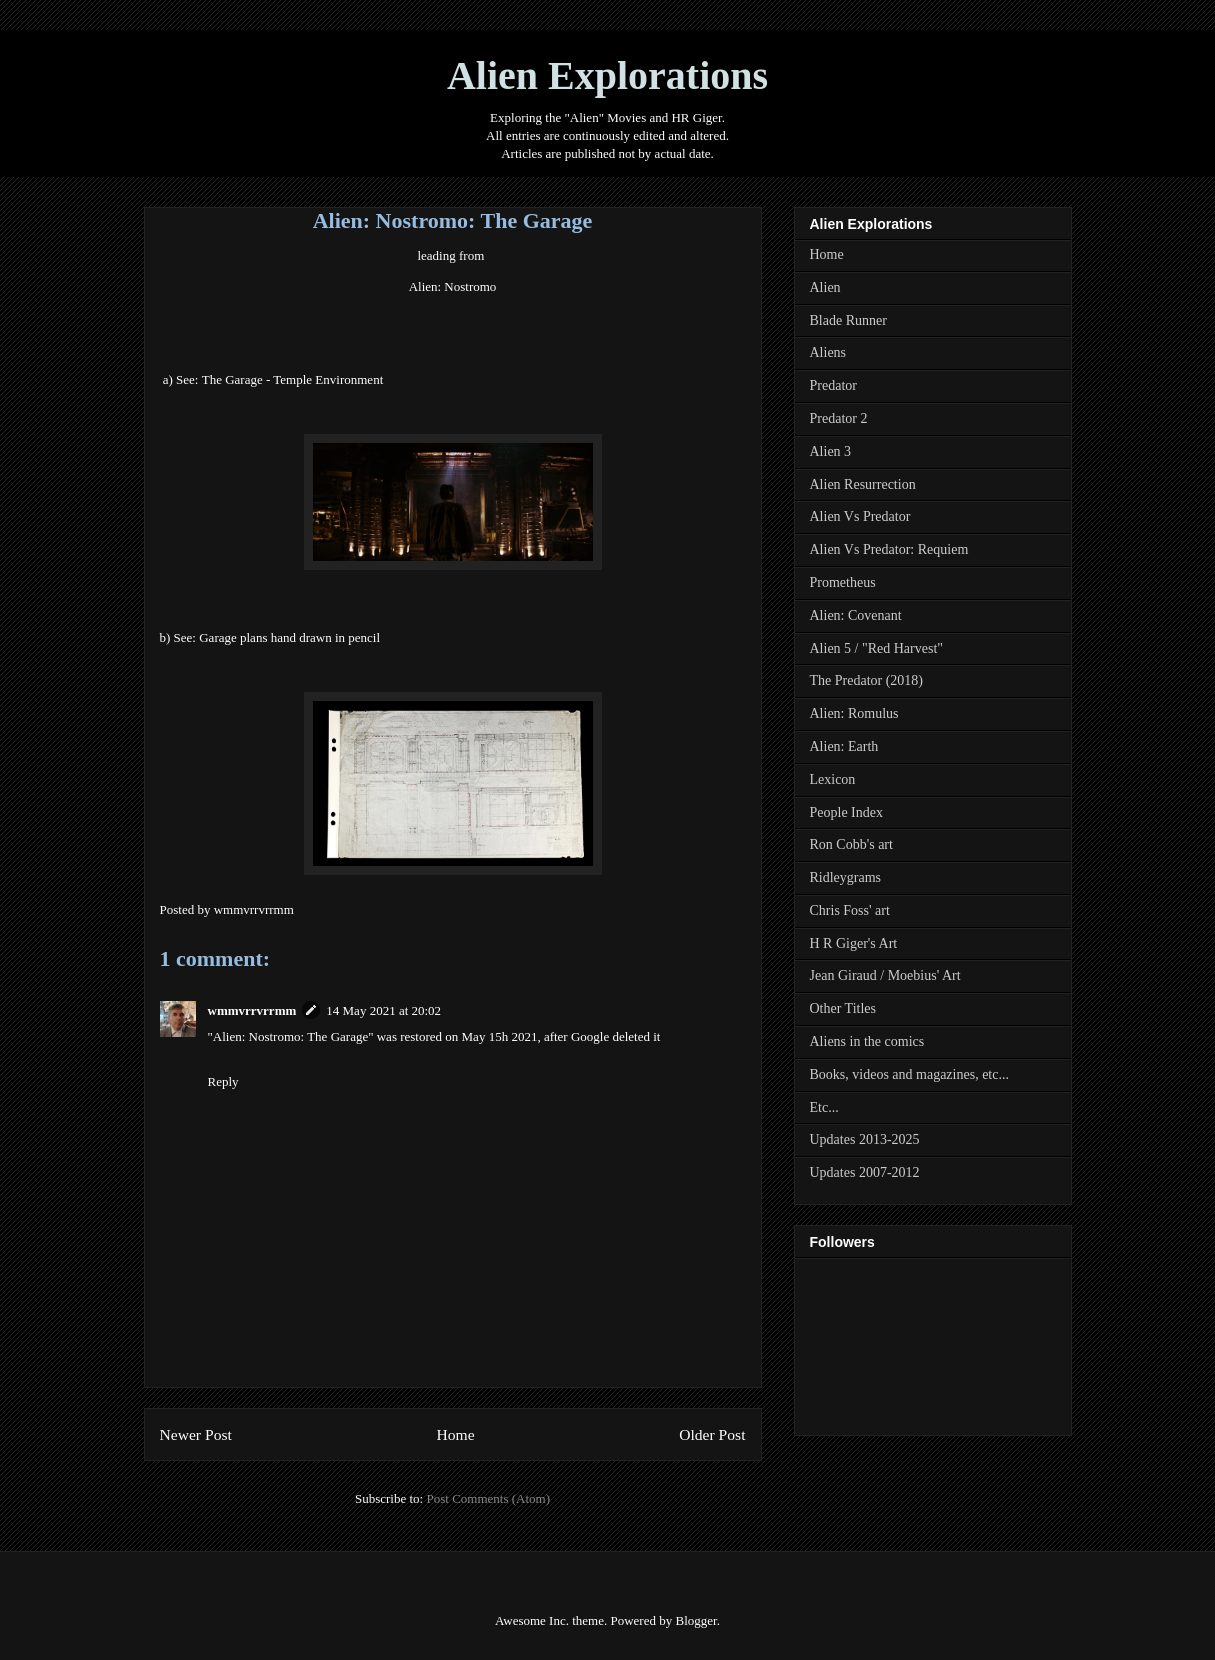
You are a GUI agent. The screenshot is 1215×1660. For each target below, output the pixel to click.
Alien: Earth (844, 746)
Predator (833, 385)
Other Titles (843, 1008)
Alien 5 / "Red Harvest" (877, 648)
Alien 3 (831, 451)
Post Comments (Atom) (488, 1498)
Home (455, 1434)
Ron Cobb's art (851, 844)
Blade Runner (848, 320)
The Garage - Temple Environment (293, 379)
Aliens (828, 352)
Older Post (712, 1434)
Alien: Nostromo (453, 286)
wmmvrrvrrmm (252, 1010)
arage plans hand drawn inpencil (289, 637)
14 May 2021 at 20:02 (383, 1010)
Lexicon (833, 779)
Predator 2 (839, 418)
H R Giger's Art (854, 943)
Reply (223, 1081)
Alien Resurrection (863, 484)
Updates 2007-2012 (865, 1172)
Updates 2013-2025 (865, 1139)
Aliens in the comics (867, 1041)
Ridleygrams (846, 877)
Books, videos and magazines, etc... (909, 1074)
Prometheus (843, 582)
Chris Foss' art (850, 910)
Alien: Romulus (854, 713)
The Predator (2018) (867, 680)
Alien (825, 287)
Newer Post (196, 1434)
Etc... (824, 1107)
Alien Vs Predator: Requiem (889, 549)
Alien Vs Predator (860, 516)
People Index (846, 812)
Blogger (695, 1620)
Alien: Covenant (856, 615)
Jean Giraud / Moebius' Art (885, 975)
